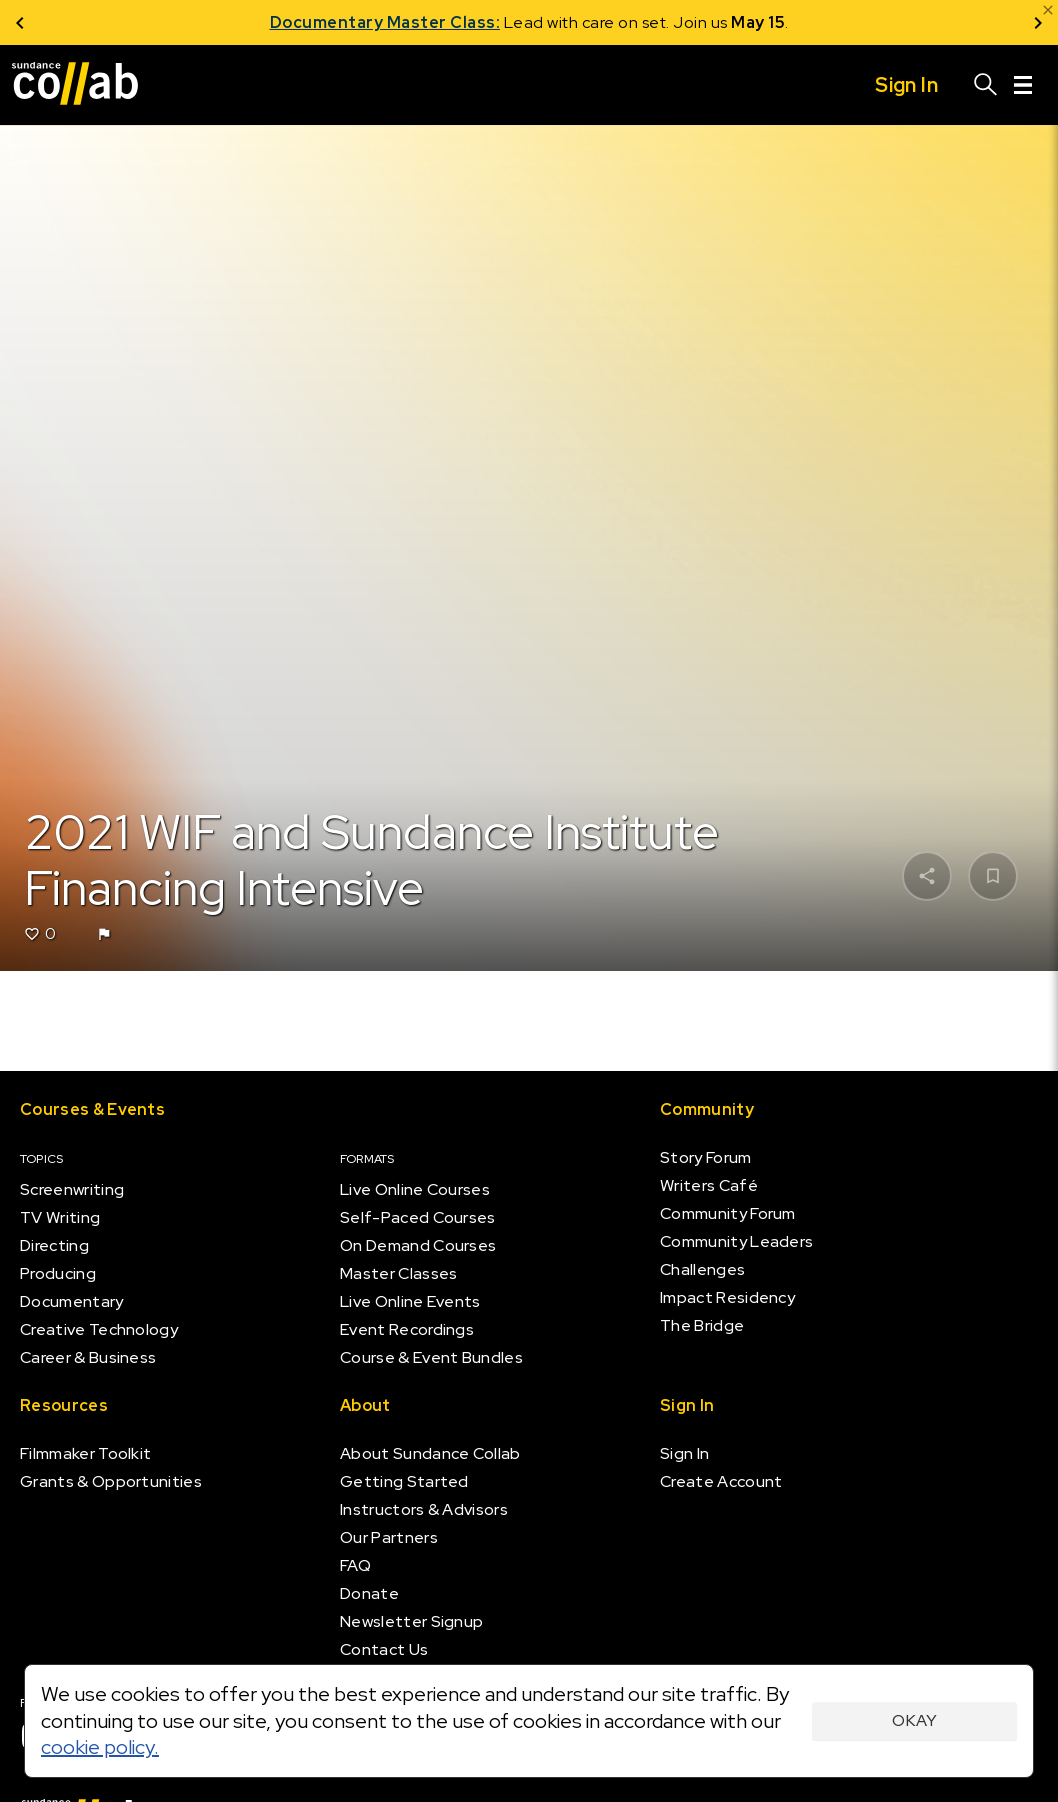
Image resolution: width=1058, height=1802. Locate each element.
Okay (914, 1720)
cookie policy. (100, 1747)
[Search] (986, 85)
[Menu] (1023, 85)
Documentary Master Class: (385, 22)
